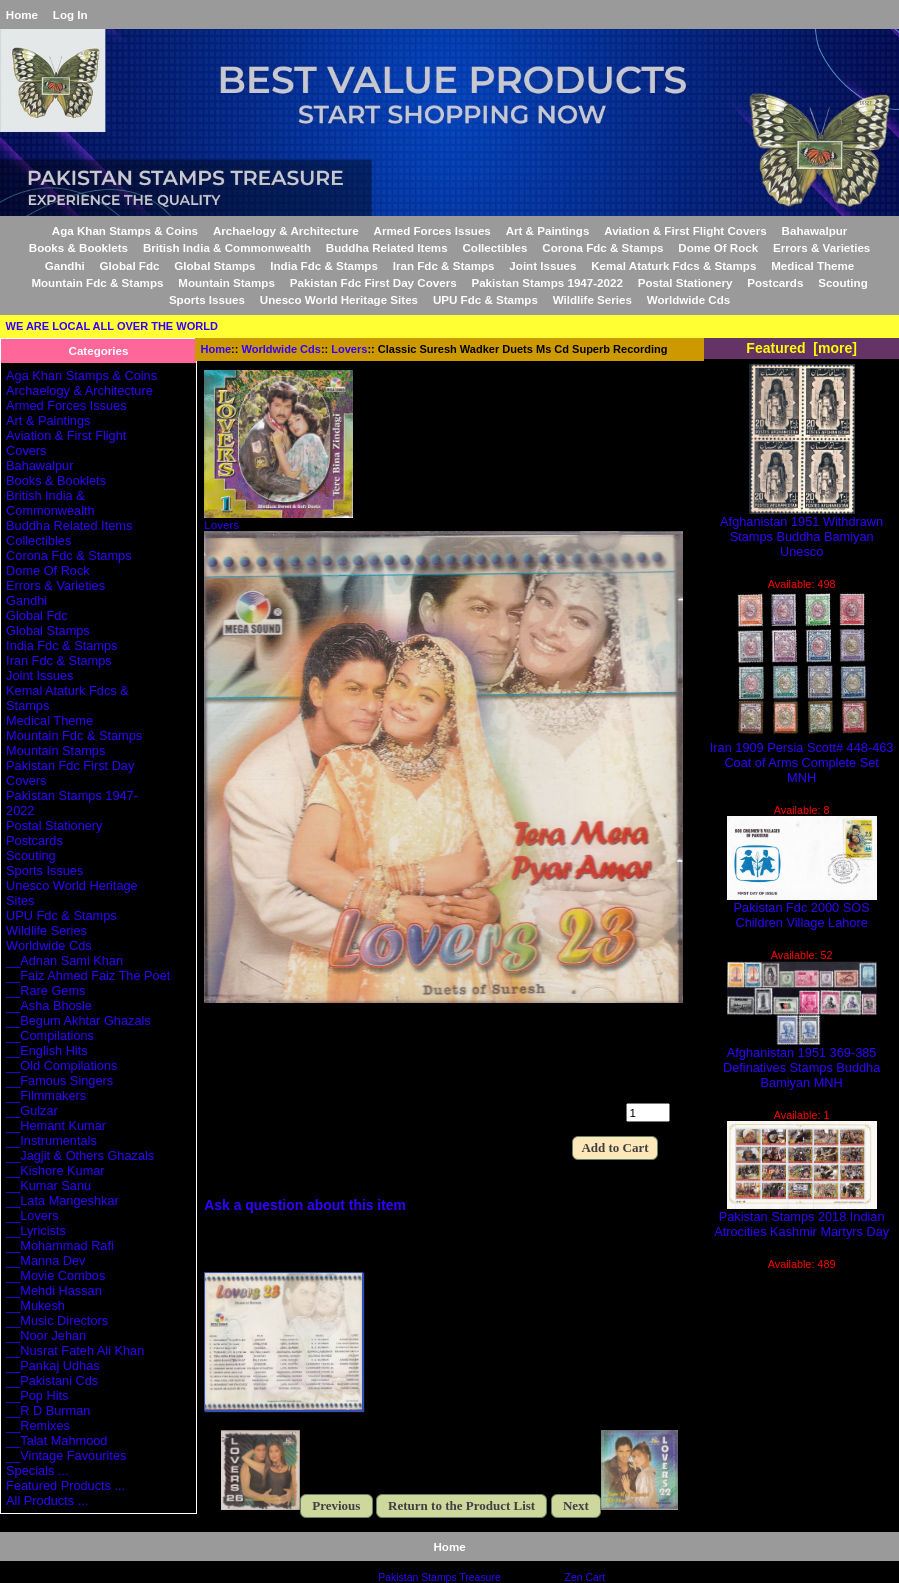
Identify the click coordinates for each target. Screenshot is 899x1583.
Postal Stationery (685, 282)
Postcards (775, 282)
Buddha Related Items (387, 247)
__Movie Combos (55, 1275)
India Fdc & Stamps (324, 265)
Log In (70, 14)
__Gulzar (32, 1110)
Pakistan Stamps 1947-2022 (546, 282)
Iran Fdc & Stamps (444, 265)
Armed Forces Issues (432, 230)
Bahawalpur (815, 230)
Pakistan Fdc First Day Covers (373, 282)
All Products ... (47, 1500)
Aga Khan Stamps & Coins (125, 230)
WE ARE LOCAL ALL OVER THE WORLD (112, 326)
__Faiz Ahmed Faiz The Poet (88, 975)
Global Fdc (130, 265)
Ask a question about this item (305, 1205)
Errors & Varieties (821, 247)
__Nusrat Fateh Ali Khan (75, 1350)
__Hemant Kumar (56, 1125)
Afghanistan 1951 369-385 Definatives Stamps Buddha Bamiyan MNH (801, 1061)
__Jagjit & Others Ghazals (80, 1155)
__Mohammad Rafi (60, 1245)
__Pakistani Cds (52, 1380)
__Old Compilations (61, 1065)
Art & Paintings (548, 230)
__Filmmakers (46, 1095)
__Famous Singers (59, 1080)
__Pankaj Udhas (53, 1365)
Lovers (349, 349)
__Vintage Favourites (66, 1455)
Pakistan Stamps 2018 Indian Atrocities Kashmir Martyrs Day (801, 1218)
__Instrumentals (51, 1140)
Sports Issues (207, 299)
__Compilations (50, 1035)
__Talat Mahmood (56, 1440)
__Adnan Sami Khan (64, 960)
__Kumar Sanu (48, 1185)
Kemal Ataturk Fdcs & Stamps (673, 265)
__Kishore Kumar (55, 1170)
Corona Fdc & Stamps (602, 247)
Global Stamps (214, 265)
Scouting (843, 282)
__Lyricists (36, 1230)
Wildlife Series (592, 299)
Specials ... (37, 1470)
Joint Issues (542, 265)
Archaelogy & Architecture (286, 230)
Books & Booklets (78, 247)
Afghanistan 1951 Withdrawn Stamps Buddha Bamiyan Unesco (801, 530)
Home (22, 14)
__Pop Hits (37, 1395)
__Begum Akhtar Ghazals (78, 1020)
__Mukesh (35, 1305)
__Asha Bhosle (49, 1005)
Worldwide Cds (281, 349)
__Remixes (38, 1425)
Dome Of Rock (718, 247)
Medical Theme (812, 265)
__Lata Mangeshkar (62, 1200)
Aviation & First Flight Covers (685, 230)
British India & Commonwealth (227, 247)
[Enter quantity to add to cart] (648, 1112)
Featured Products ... (65, 1485)
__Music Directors (57, 1320)
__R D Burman (48, 1410)
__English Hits (47, 1050)
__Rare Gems (45, 990)
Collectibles (494, 247)
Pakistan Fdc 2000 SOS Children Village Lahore (802, 909)
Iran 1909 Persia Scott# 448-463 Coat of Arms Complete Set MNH (802, 756)
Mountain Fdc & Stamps (97, 282)
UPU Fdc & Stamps (485, 299)
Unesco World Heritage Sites (339, 299)
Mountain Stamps (226, 282)
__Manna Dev (45, 1260)
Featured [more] (801, 348)
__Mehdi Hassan (54, 1290)
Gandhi (65, 265)
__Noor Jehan (46, 1335)
